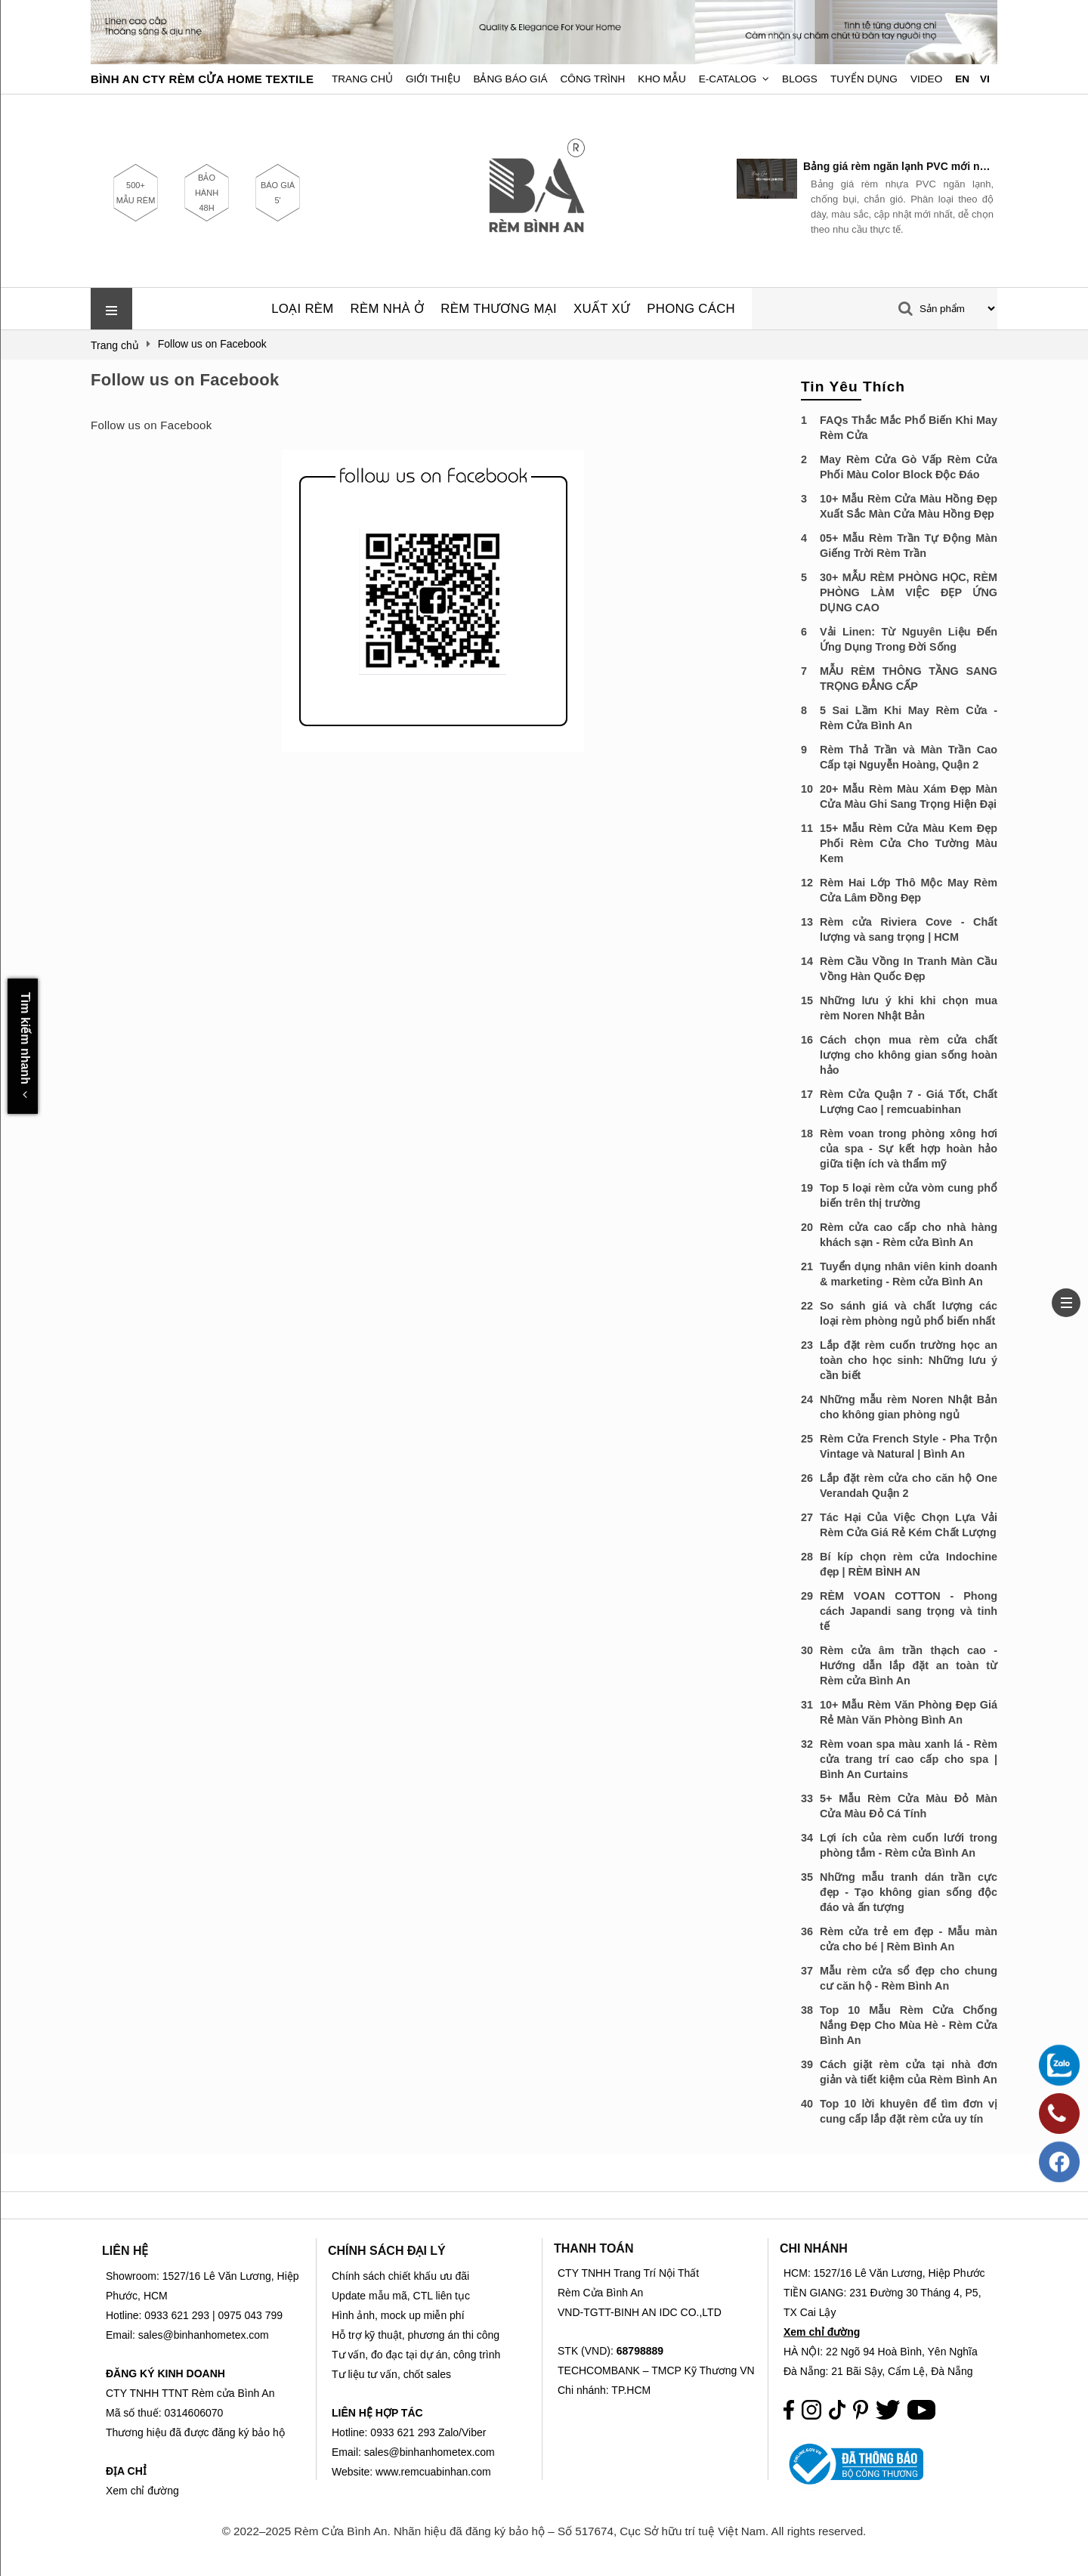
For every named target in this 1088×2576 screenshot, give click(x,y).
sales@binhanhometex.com (429, 2452)
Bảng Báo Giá (510, 79)
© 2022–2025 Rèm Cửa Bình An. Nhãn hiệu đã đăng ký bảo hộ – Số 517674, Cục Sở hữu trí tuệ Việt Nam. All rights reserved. (544, 2531)
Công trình (593, 79)
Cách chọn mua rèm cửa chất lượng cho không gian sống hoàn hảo (908, 1055)
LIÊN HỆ (125, 2250)
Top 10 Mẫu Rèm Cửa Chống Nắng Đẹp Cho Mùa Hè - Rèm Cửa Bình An (908, 2025)
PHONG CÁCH (691, 309)
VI (985, 79)
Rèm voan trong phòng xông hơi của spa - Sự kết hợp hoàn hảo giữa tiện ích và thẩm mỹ (908, 1148)
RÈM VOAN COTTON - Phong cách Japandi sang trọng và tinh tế (908, 1611)
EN (962, 79)
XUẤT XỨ (601, 309)
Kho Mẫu (661, 79)
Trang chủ (362, 79)
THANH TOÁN (593, 2248)
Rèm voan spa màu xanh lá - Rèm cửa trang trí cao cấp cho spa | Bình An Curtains (908, 1759)
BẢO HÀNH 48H (206, 193)
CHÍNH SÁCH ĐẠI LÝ (387, 2250)
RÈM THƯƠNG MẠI (498, 309)
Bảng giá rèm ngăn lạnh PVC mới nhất (898, 166)
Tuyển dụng (864, 79)
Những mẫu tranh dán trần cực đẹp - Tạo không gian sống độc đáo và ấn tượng (908, 1892)
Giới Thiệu (433, 79)
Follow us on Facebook (185, 379)
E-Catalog (728, 79)
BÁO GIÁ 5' (278, 193)
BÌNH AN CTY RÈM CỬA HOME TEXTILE (202, 79)
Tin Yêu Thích (853, 386)
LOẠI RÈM (302, 309)
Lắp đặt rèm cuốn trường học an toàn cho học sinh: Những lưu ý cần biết (908, 1360)
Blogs (800, 79)
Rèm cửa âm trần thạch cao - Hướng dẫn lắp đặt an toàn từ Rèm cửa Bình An (908, 1665)
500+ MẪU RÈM (136, 193)
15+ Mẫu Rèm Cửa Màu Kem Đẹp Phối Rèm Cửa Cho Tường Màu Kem (908, 843)
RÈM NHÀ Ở (388, 309)
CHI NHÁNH (814, 2248)
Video (926, 79)
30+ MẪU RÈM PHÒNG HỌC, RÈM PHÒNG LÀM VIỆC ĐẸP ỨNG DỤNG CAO (908, 592)
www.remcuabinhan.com (433, 2472)
